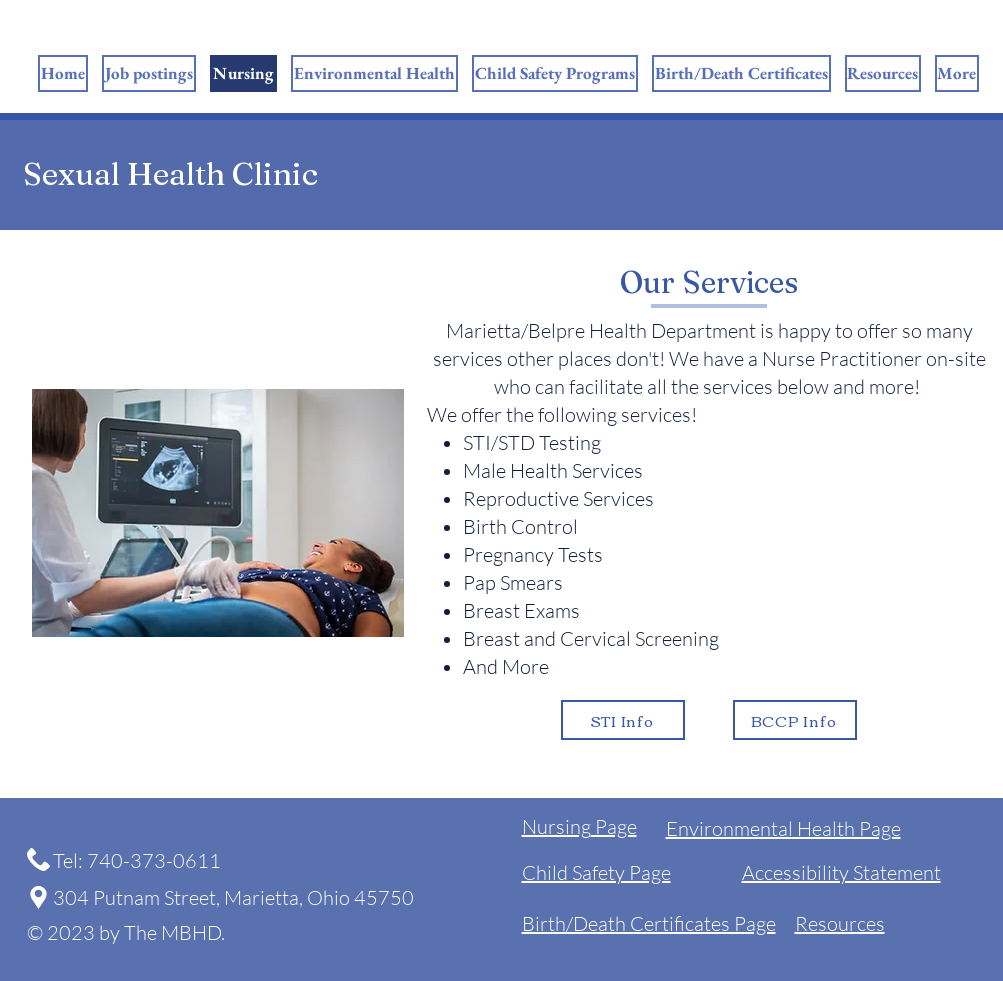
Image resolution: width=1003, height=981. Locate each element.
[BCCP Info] (795, 720)
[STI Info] (623, 720)
